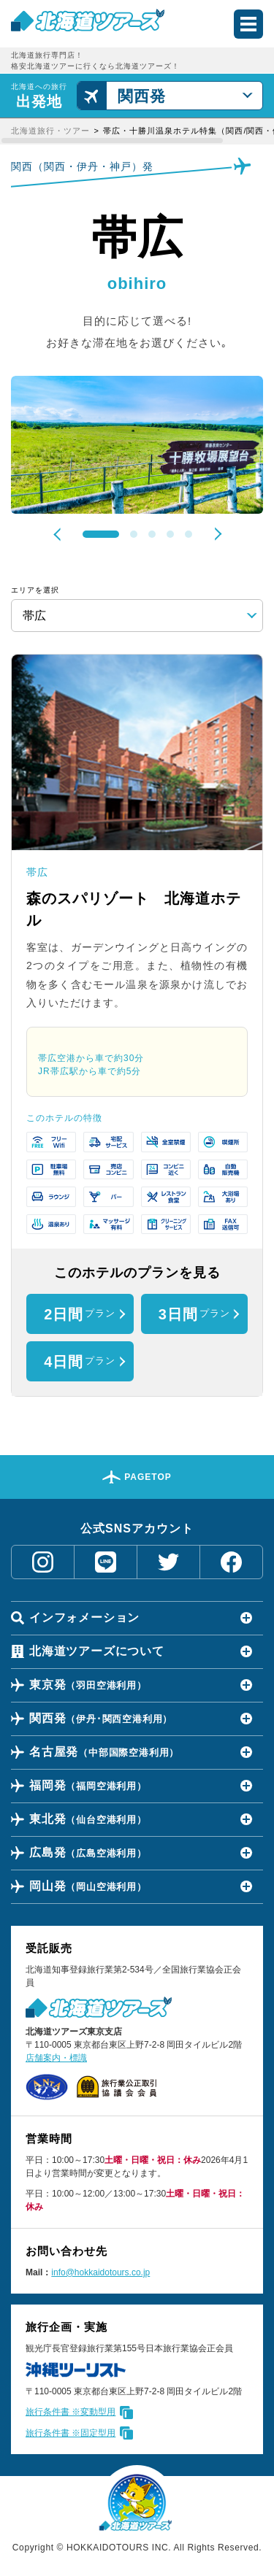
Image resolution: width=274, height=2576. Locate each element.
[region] (137, 130)
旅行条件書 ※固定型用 (70, 2433)
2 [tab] (133, 534)
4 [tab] (170, 534)
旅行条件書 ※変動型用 (70, 2412)
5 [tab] (188, 534)
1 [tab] (101, 534)
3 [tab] (152, 534)
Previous (59, 534)
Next (214, 533)
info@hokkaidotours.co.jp (100, 2272)
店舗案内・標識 (56, 2058)
